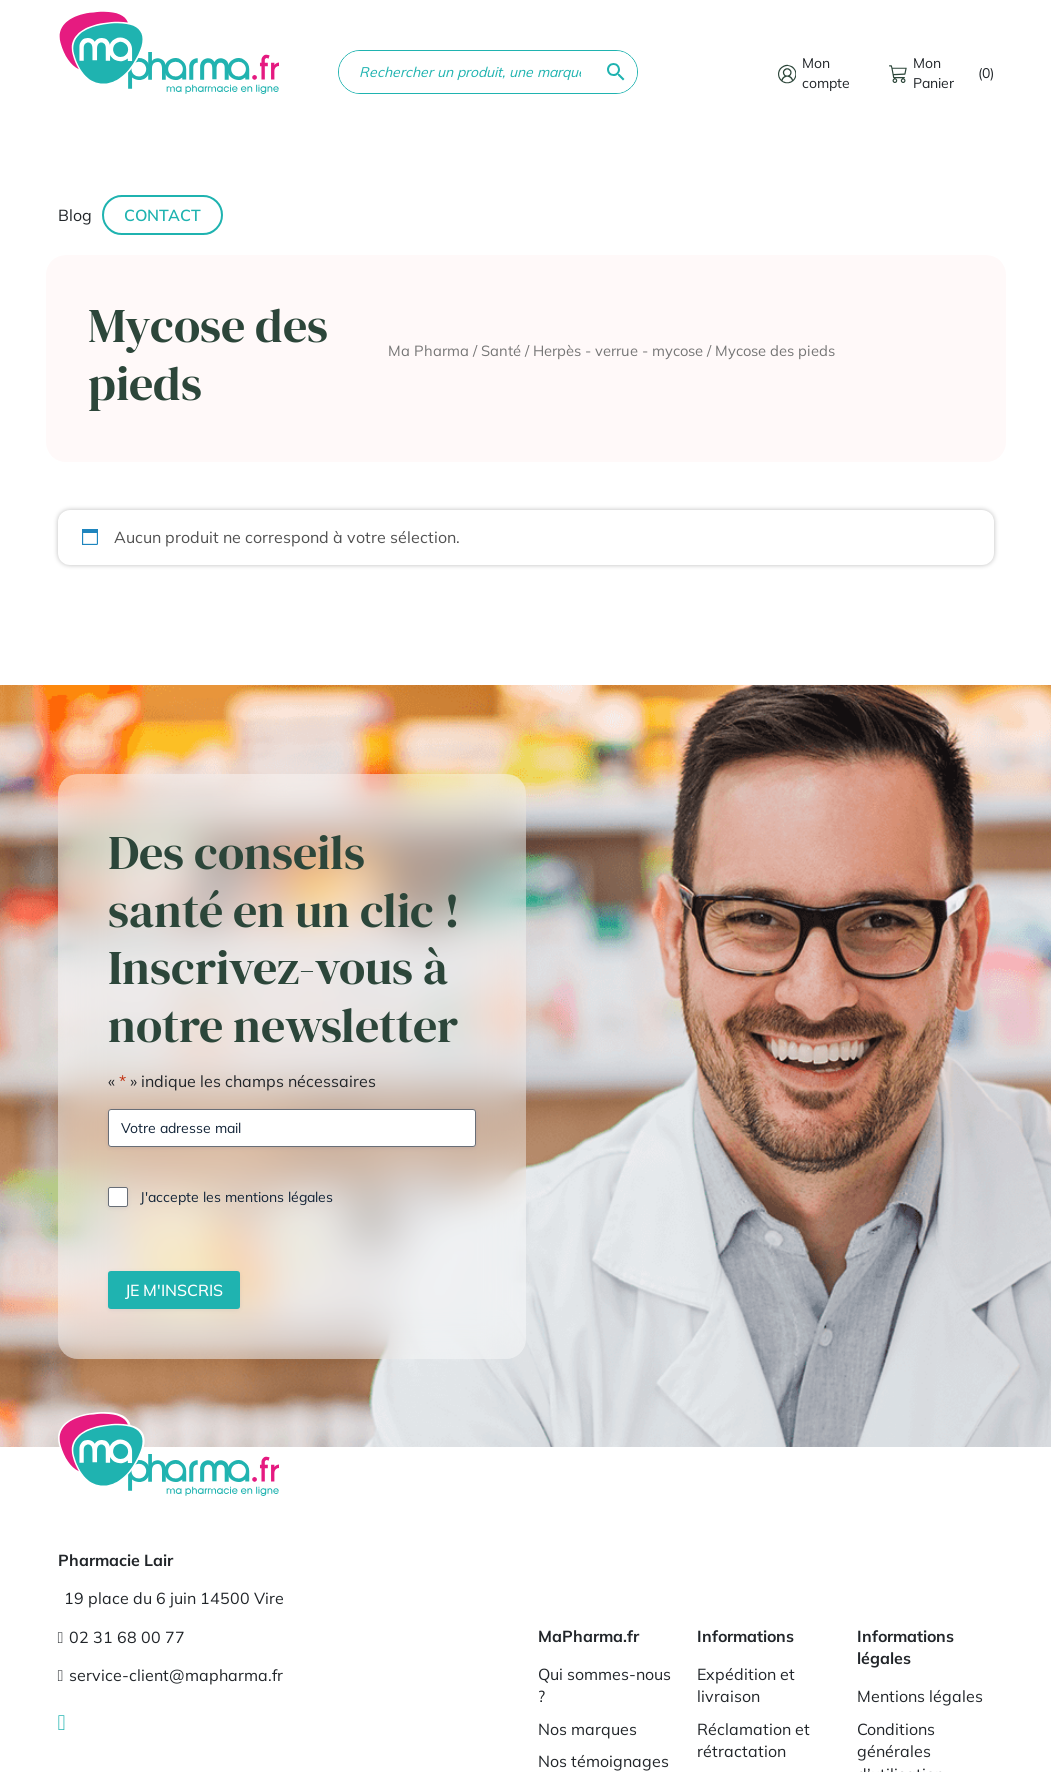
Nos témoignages (603, 1761)
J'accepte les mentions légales (236, 1197)
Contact (162, 215)
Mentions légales (920, 1696)
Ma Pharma (428, 350)
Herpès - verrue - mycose (618, 350)
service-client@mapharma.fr (171, 1675)
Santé (501, 350)
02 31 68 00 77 (122, 1637)
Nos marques (587, 1729)
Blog (75, 215)
